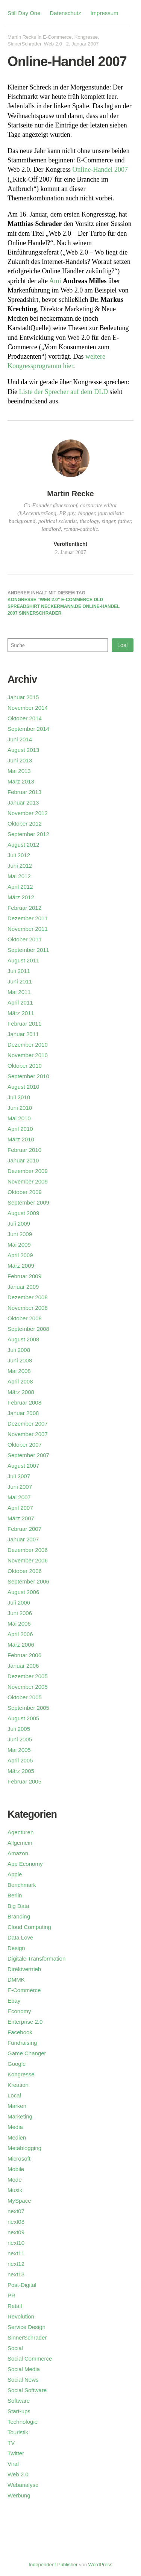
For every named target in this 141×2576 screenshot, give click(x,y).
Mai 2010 (19, 1118)
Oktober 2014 (25, 718)
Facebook (20, 2032)
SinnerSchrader (24, 44)
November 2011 (28, 929)
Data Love (20, 1937)
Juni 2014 (20, 739)
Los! (122, 645)
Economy (19, 2011)
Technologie (23, 2421)
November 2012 (28, 813)
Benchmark (22, 1885)
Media (15, 2127)
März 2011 (21, 1013)
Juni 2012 (20, 865)
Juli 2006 (19, 1602)
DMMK (16, 1979)
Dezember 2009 (28, 1171)
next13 (16, 2274)
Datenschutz (65, 13)
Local (14, 2095)
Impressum (104, 13)
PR (11, 2295)
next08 (16, 2221)
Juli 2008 (19, 1350)
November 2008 (28, 1308)
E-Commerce (57, 37)
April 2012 (20, 886)
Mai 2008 (19, 1371)
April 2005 (20, 1760)
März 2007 (21, 1518)
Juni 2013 (20, 760)
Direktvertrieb (24, 1969)
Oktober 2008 (25, 1318)
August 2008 (23, 1339)
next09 (16, 2232)
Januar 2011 (23, 1034)
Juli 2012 (19, 855)
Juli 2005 (19, 1729)
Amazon (18, 1853)
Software (19, 2400)
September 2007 (28, 1455)
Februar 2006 (24, 1655)
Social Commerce (30, 2358)
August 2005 (23, 1718)
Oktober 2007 (25, 1444)
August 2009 (23, 1213)
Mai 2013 (19, 771)
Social (15, 2348)
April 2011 (20, 1002)
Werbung (19, 2495)
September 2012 (28, 834)
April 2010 (20, 1129)
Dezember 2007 (28, 1423)
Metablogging (24, 2148)
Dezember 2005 (28, 1676)
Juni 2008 (20, 1360)
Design (16, 1948)
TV (11, 2443)
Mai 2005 (19, 1750)
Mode (15, 2179)
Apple (15, 1874)
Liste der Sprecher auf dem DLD (63, 391)
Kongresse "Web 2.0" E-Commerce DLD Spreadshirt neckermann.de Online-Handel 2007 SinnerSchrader (64, 606)
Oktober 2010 (25, 1065)
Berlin (15, 1895)
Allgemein (20, 1843)
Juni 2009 (20, 1234)
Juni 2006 (20, 1613)
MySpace (19, 2200)
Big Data (18, 1906)
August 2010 (23, 1086)
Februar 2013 (24, 792)
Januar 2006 (23, 1665)
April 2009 (20, 1255)
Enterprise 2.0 (25, 2021)
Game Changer (27, 2053)
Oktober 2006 (25, 1571)
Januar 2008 (23, 1413)
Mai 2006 (19, 1623)
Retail (15, 2306)
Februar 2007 (24, 1529)
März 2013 (21, 781)
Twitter (16, 2453)
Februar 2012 (24, 908)
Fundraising (22, 2043)
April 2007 (20, 1508)
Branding (19, 1916)
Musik (15, 2190)
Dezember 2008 (28, 1297)
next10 (16, 2243)
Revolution (21, 2316)
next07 (16, 2211)
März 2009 (21, 1265)
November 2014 (28, 708)
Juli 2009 (19, 1223)
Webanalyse (23, 2485)
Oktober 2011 (25, 939)
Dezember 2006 (28, 1550)
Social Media (24, 2369)
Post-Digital (22, 2285)
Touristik (18, 2432)
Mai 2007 (19, 1497)
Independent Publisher (53, 2564)
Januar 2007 (23, 1539)
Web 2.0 (53, 44)
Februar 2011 (24, 1023)
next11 (16, 2253)
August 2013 (23, 750)
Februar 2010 (24, 1150)
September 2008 (28, 1329)
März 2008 (21, 1392)
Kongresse (86, 37)
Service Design (26, 2327)
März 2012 (21, 897)
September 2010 (28, 1076)
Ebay (14, 2000)
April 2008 (20, 1381)
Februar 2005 (24, 1781)
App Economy (25, 1864)
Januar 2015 (23, 697)
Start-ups (19, 2411)
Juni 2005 (20, 1739)
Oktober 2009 (25, 1192)
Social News (23, 2379)
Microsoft (19, 2158)
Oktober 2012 (25, 823)
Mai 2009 (19, 1244)
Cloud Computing (29, 1927)
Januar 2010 (23, 1160)
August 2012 (23, 844)
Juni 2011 (20, 981)
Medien (17, 2137)
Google (17, 2064)
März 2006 (21, 1644)
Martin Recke (22, 37)
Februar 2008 (24, 1402)
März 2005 (21, 1771)
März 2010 (21, 1139)
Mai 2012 (19, 876)
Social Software (27, 2390)
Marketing (20, 2116)
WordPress (100, 2564)
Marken (17, 2106)
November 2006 (28, 1560)
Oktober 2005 (25, 1697)
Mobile (16, 2169)
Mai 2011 (19, 992)
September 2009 (28, 1202)
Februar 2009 (24, 1276)
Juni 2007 (20, 1486)
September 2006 (28, 1581)
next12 (16, 2264)
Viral (13, 2464)
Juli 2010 (19, 1097)
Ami (55, 281)
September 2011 (28, 950)
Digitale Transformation (36, 1958)
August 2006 (23, 1592)
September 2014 (28, 729)
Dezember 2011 (28, 918)
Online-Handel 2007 (100, 169)
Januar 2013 (23, 802)
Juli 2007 (19, 1476)
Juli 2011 (19, 971)
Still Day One (24, 13)
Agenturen (20, 1832)
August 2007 (23, 1465)
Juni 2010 (20, 1108)
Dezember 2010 (28, 1044)
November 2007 (28, 1434)
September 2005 (28, 1708)
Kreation (18, 2085)
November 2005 (28, 1686)
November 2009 (28, 1181)
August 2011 (23, 960)
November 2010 (28, 1055)
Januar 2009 (23, 1286)
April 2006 (20, 1634)
